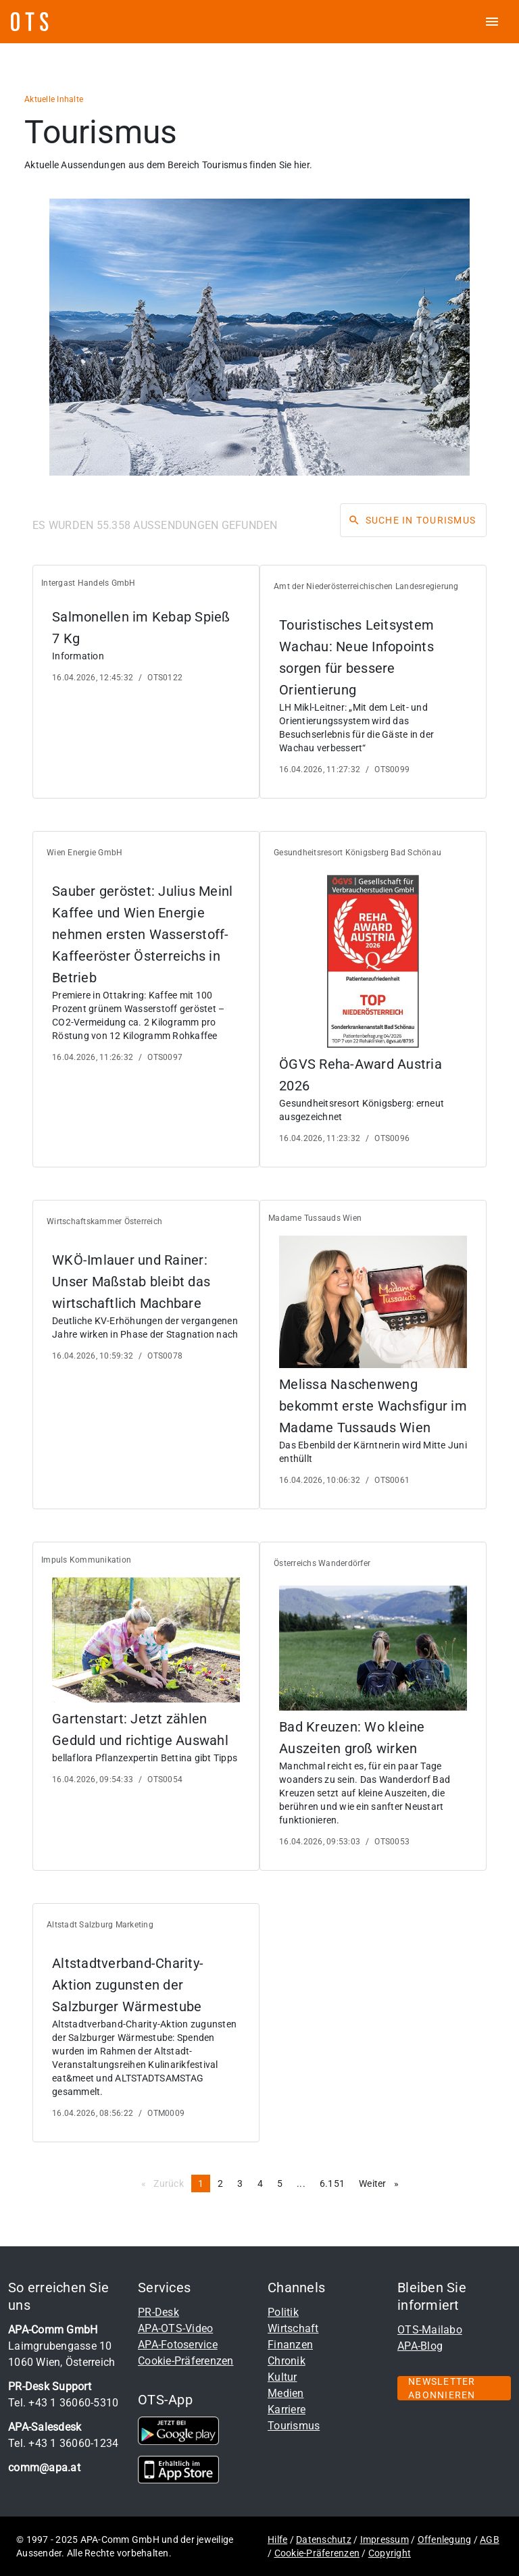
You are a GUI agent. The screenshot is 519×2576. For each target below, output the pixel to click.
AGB (489, 2539)
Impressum (384, 2539)
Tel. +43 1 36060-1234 (63, 2443)
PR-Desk (158, 2312)
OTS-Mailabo (429, 2329)
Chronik (286, 2360)
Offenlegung (445, 2539)
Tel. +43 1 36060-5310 (63, 2402)
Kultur (282, 2377)
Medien (286, 2393)
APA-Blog (420, 2346)
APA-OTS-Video (175, 2328)
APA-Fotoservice (178, 2344)
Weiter (382, 2183)
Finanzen (290, 2344)
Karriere (286, 2409)
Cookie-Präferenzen (186, 2360)
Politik (283, 2312)
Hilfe (277, 2539)
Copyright (389, 2553)
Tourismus (294, 2425)
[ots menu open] (492, 21)
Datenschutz (323, 2539)
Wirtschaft (293, 2328)
